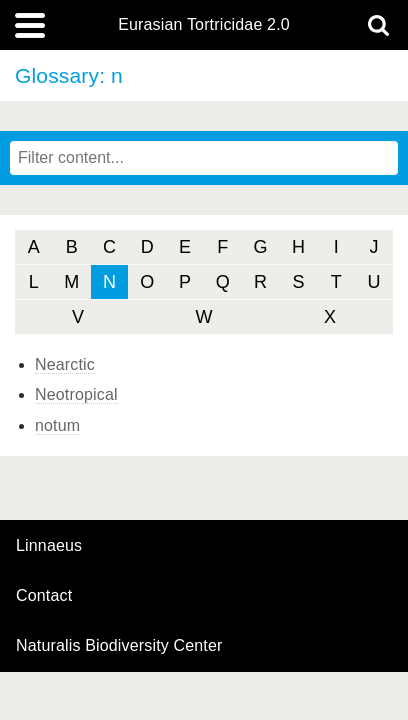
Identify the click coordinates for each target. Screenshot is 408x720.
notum (57, 425)
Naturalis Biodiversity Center (119, 646)
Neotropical (76, 394)
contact (44, 595)
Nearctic (65, 364)
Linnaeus (49, 546)
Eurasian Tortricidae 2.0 (204, 25)
